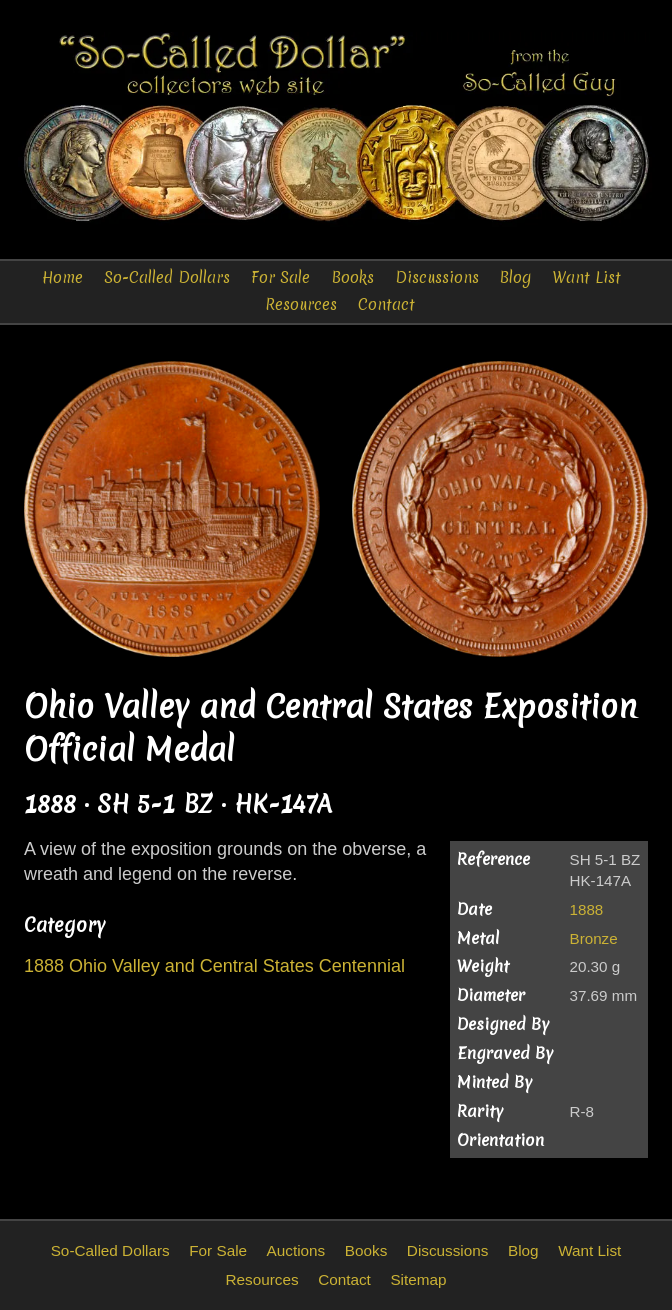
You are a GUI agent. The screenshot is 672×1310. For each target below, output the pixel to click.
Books (353, 277)
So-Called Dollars (167, 277)
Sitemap (418, 1279)
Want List (586, 277)
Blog (515, 277)
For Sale (280, 277)
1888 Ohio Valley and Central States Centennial (214, 966)
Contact (386, 304)
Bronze (594, 938)
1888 (587, 909)
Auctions (296, 1250)
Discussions (437, 277)
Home (62, 277)
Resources (301, 304)
